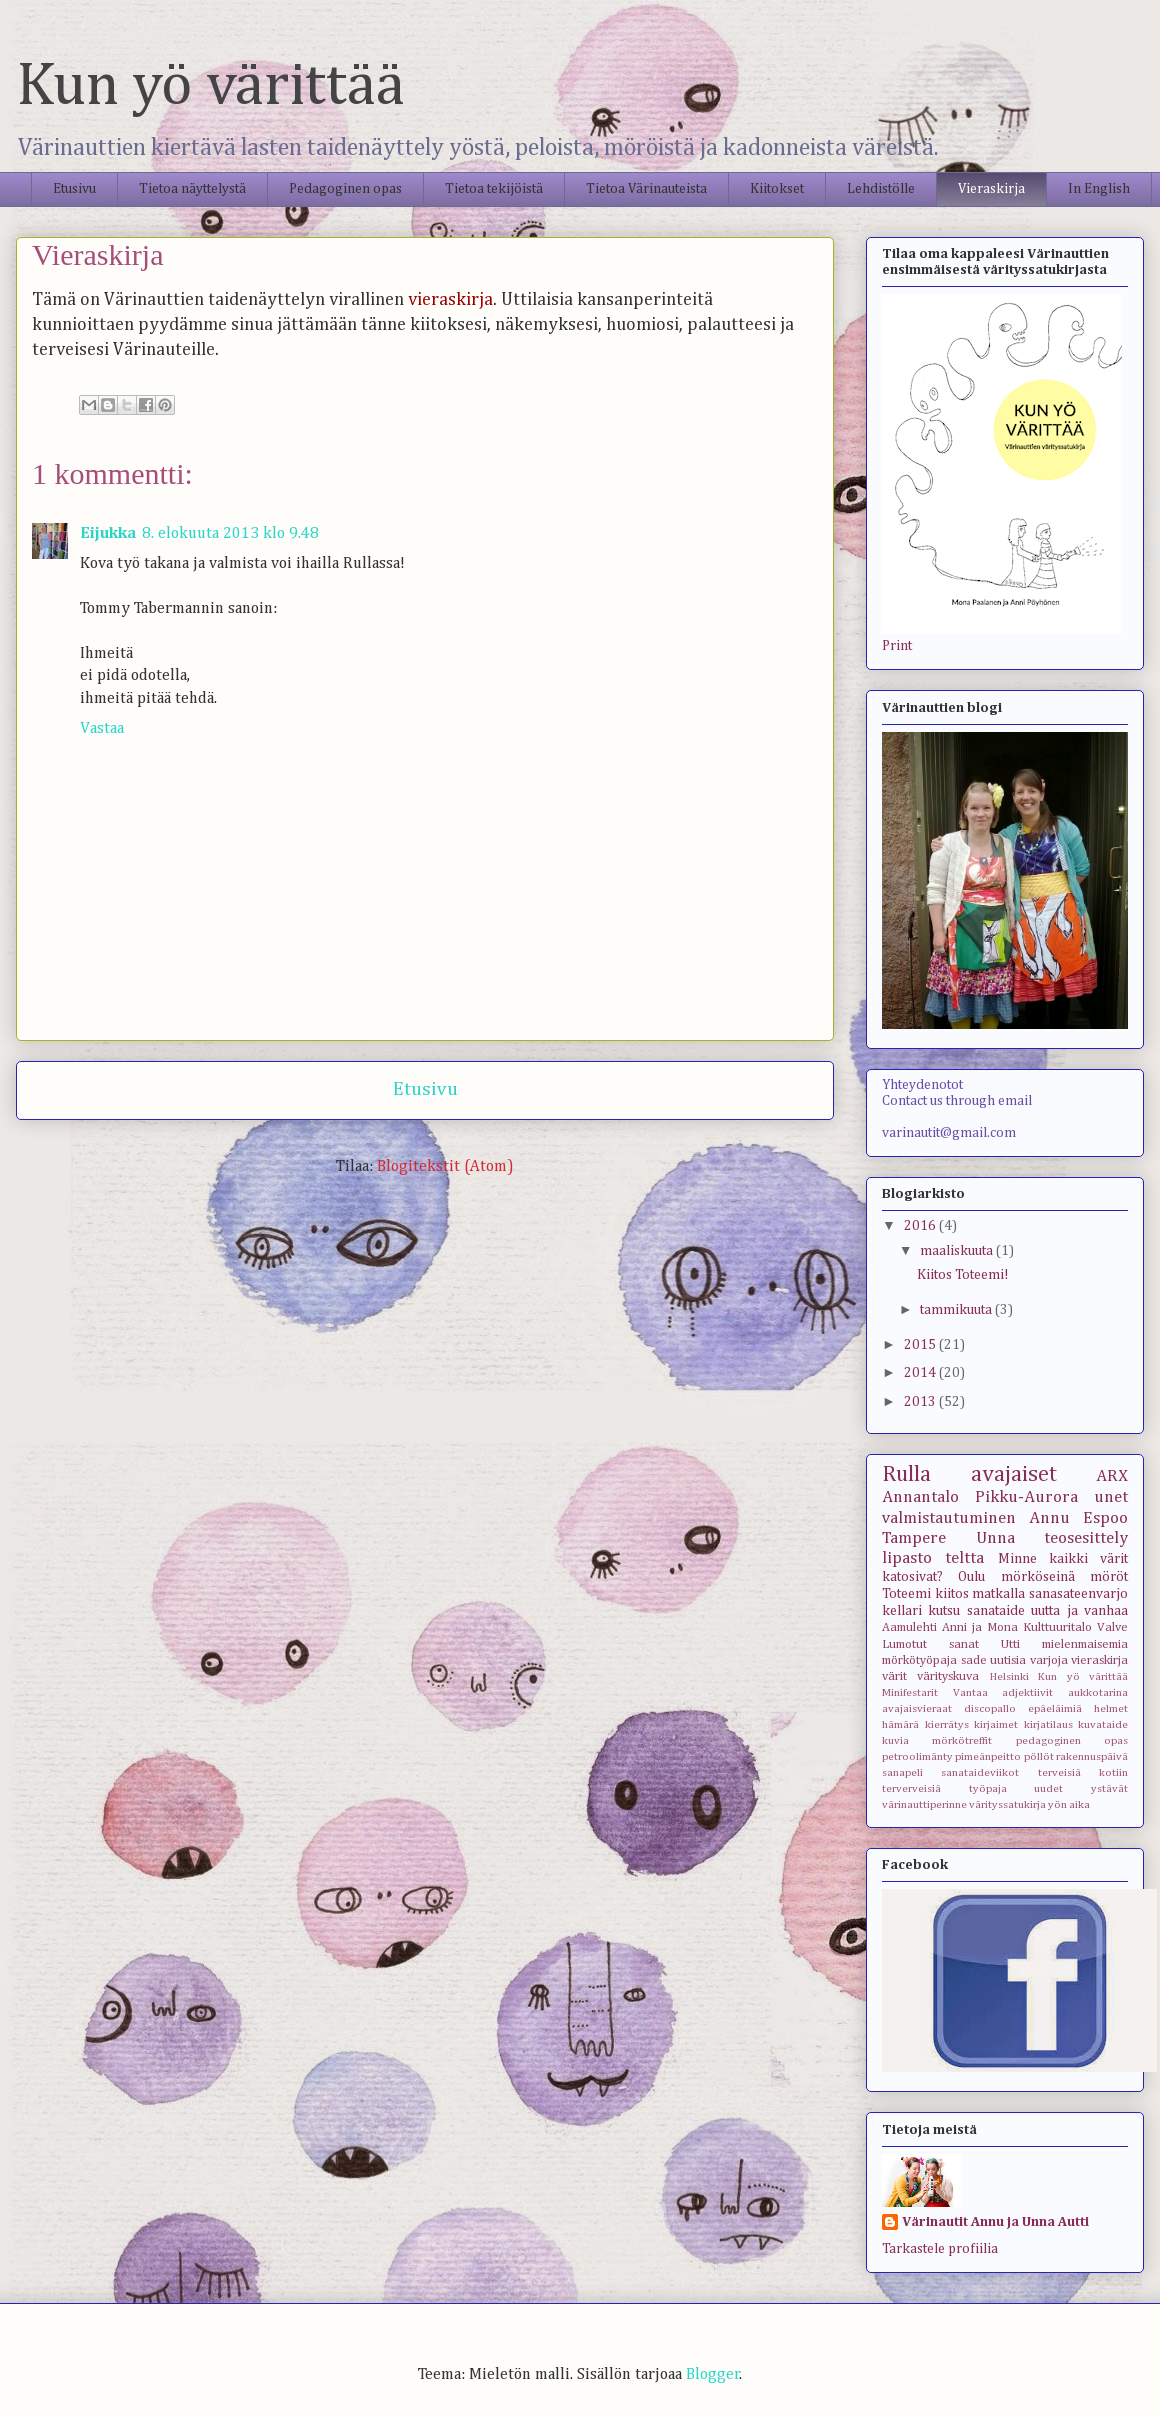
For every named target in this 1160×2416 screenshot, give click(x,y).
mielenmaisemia (1085, 1644)
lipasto (907, 1558)
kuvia (895, 1740)
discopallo (990, 1708)
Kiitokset (777, 189)
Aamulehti (909, 1627)
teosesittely (1086, 1538)
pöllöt (1039, 1756)
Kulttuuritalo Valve (1075, 1627)
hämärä (900, 1724)
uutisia (1008, 1660)
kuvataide (1103, 1724)
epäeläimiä (1055, 1708)
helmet (1111, 1708)
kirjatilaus (1048, 1724)
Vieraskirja (991, 189)
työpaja (988, 1788)
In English (1099, 189)
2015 (921, 1345)
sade (974, 1660)
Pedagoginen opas (345, 189)
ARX (1112, 1476)
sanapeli (902, 1772)
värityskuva (948, 1676)
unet (1111, 1497)
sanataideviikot (980, 1772)
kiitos (952, 1594)
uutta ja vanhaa (1079, 1611)
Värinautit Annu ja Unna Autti (995, 2222)
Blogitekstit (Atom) (445, 1167)
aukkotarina (1098, 1692)
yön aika (1069, 1804)
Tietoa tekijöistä (494, 189)
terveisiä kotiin (1083, 1772)
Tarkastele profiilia (940, 2249)
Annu (1049, 1518)
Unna (995, 1538)
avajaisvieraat (917, 1708)
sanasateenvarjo (1078, 1594)
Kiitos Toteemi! (963, 1275)
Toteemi (906, 1594)
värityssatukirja (1007, 1804)
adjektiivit (1027, 1692)
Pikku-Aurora (1026, 1497)
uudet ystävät (1081, 1788)
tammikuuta (957, 1310)
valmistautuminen (949, 1518)
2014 (921, 1373)
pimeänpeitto (988, 1756)
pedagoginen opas (1072, 1740)
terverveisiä (911, 1788)
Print (897, 646)
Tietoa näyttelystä (192, 189)
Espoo (1105, 1518)
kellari (902, 1611)
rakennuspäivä (1092, 1756)
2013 (921, 1402)
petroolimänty (917, 1756)
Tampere (914, 1538)
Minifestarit (910, 1692)
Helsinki (1009, 1676)
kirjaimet (996, 1724)
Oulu (971, 1577)
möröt (1109, 1577)
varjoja (1049, 1660)
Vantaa (970, 1692)
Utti (1010, 1644)
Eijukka (108, 534)
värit (894, 1676)
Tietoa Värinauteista (646, 189)
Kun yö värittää (210, 87)
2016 (921, 1226)
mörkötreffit (962, 1740)
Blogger (713, 2375)
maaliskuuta (958, 1251)
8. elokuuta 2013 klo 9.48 (230, 534)
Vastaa (102, 729)
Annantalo (920, 1497)
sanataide (996, 1611)
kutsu (944, 1611)
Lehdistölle (881, 189)
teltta (964, 1558)
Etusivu (74, 189)
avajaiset (1014, 1475)
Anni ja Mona (980, 1627)
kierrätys (947, 1724)
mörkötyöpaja (919, 1660)
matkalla (998, 1594)
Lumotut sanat (930, 1644)
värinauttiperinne (924, 1804)
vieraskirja (1099, 1660)
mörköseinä (1038, 1577)
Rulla (906, 1475)
